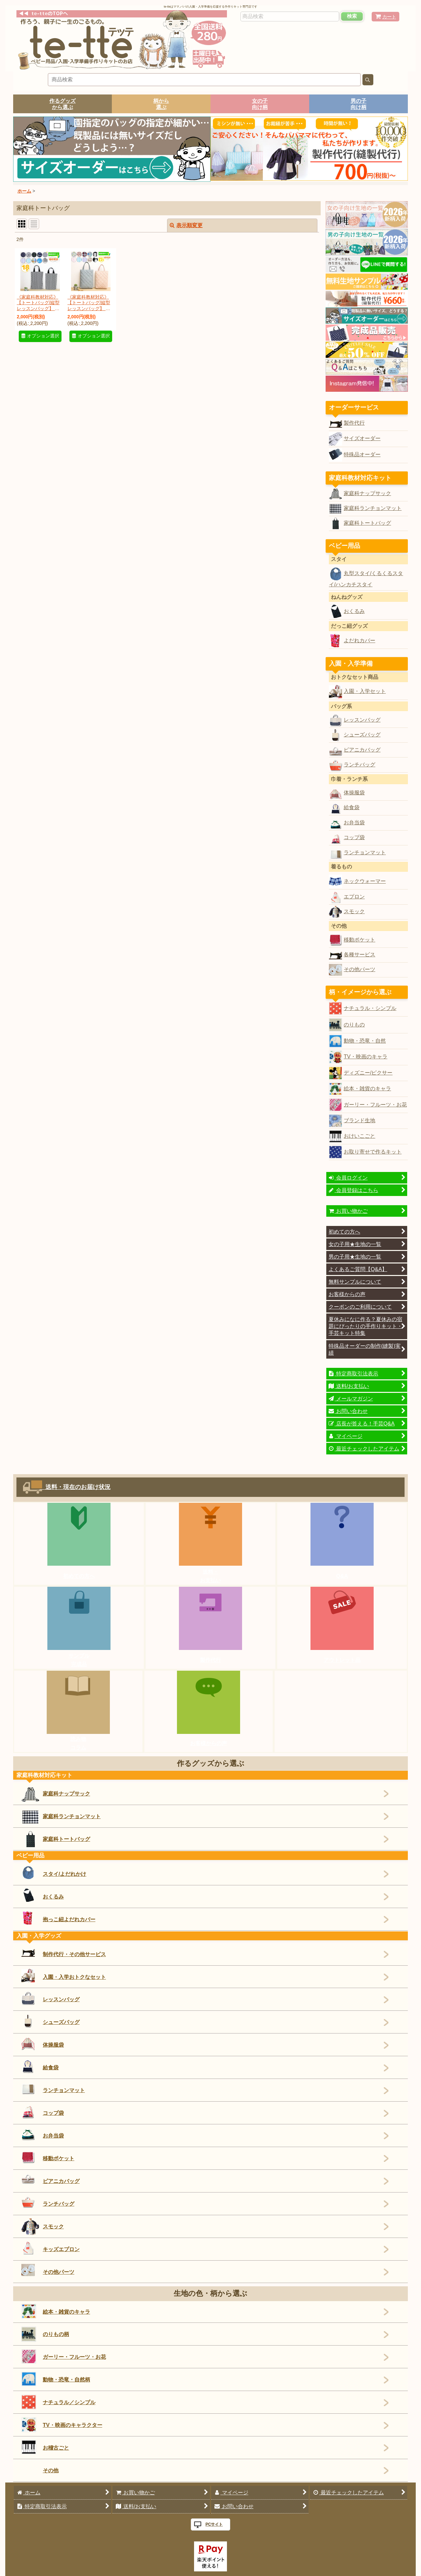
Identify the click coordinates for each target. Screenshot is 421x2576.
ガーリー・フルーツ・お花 (375, 1104)
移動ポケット (359, 940)
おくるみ (354, 611)
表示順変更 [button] (186, 225)
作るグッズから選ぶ (62, 104)
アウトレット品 (342, 1660)
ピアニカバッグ (362, 750)
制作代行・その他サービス (63, 1952)
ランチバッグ (359, 764)
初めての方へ (79, 1576)
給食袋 (351, 807)
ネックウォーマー (365, 881)
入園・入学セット (365, 691)
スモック (354, 911)
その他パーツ (359, 969)
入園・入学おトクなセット (63, 1975)
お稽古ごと (45, 2447)
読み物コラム (78, 1743)
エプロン (354, 896)
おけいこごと (359, 1136)
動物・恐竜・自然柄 (55, 2379)
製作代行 (354, 423)
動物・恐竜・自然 (365, 1041)
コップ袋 (354, 837)
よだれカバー (359, 640)
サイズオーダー (362, 438)
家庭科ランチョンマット (373, 508)
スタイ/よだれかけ (53, 1872)
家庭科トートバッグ (367, 523)
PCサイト (214, 2524)
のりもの (354, 1024)
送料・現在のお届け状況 (75, 1487)
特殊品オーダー (362, 454)
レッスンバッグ (362, 720)
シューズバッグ (362, 734)
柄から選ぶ (161, 104)
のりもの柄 (45, 2334)
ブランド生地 (359, 1120)
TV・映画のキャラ (365, 1056)
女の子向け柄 (260, 104)
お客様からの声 (208, 1743)
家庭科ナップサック (367, 493)
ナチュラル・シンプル (370, 1008)
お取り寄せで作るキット (373, 1152)
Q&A (342, 1576)
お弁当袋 (354, 822)
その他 (51, 2470)
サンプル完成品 (78, 1660)
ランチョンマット (365, 852)
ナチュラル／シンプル (58, 2402)
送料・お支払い (210, 1576)
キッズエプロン (50, 2247)
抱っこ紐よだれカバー (58, 1918)
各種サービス (359, 954)
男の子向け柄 (358, 104)
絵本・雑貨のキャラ (367, 1088)
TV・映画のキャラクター (61, 2424)
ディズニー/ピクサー (368, 1073)
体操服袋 (354, 792)
